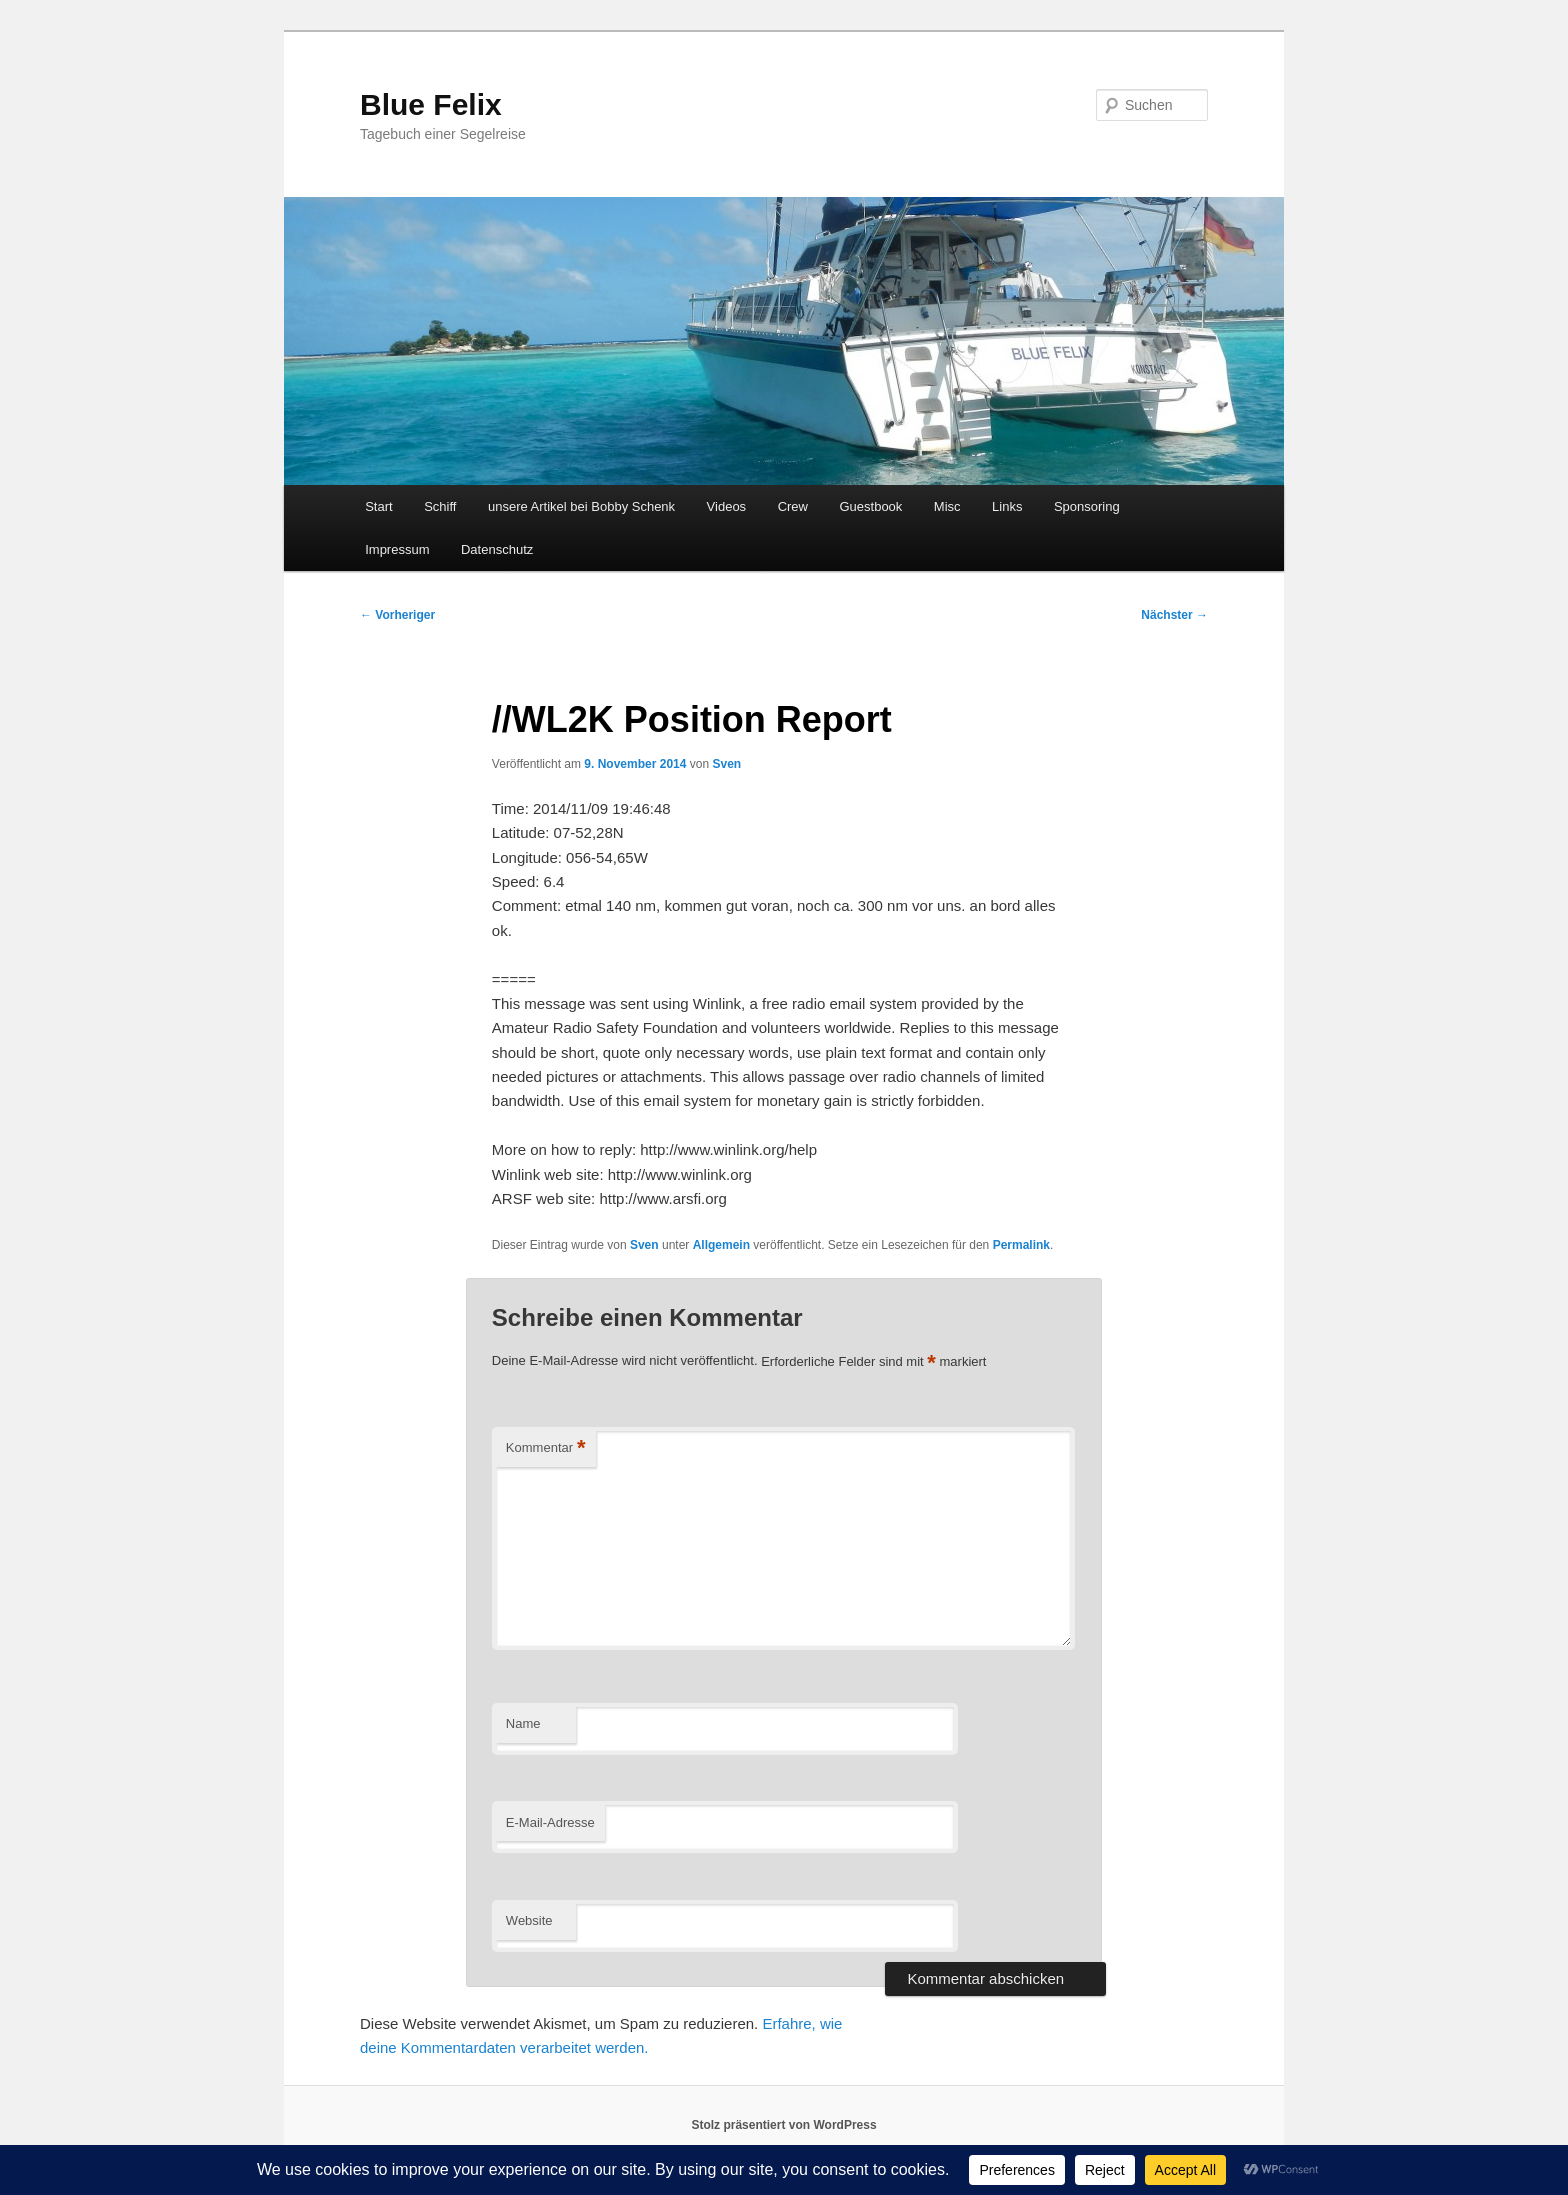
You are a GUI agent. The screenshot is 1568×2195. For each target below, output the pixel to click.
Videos (727, 506)
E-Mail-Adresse (550, 1822)
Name (523, 1723)
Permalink (1021, 1245)
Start (378, 506)
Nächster (1174, 615)
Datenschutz (497, 549)
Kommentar (546, 1448)
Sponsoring (1087, 506)
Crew (793, 506)
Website (529, 1920)
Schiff (440, 506)
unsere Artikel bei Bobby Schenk (581, 506)
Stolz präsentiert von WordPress (783, 2125)
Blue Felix (431, 104)
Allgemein (721, 1245)
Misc (947, 506)
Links (1007, 506)
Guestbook (870, 506)
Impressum (397, 549)
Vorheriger (397, 615)
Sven (726, 764)
